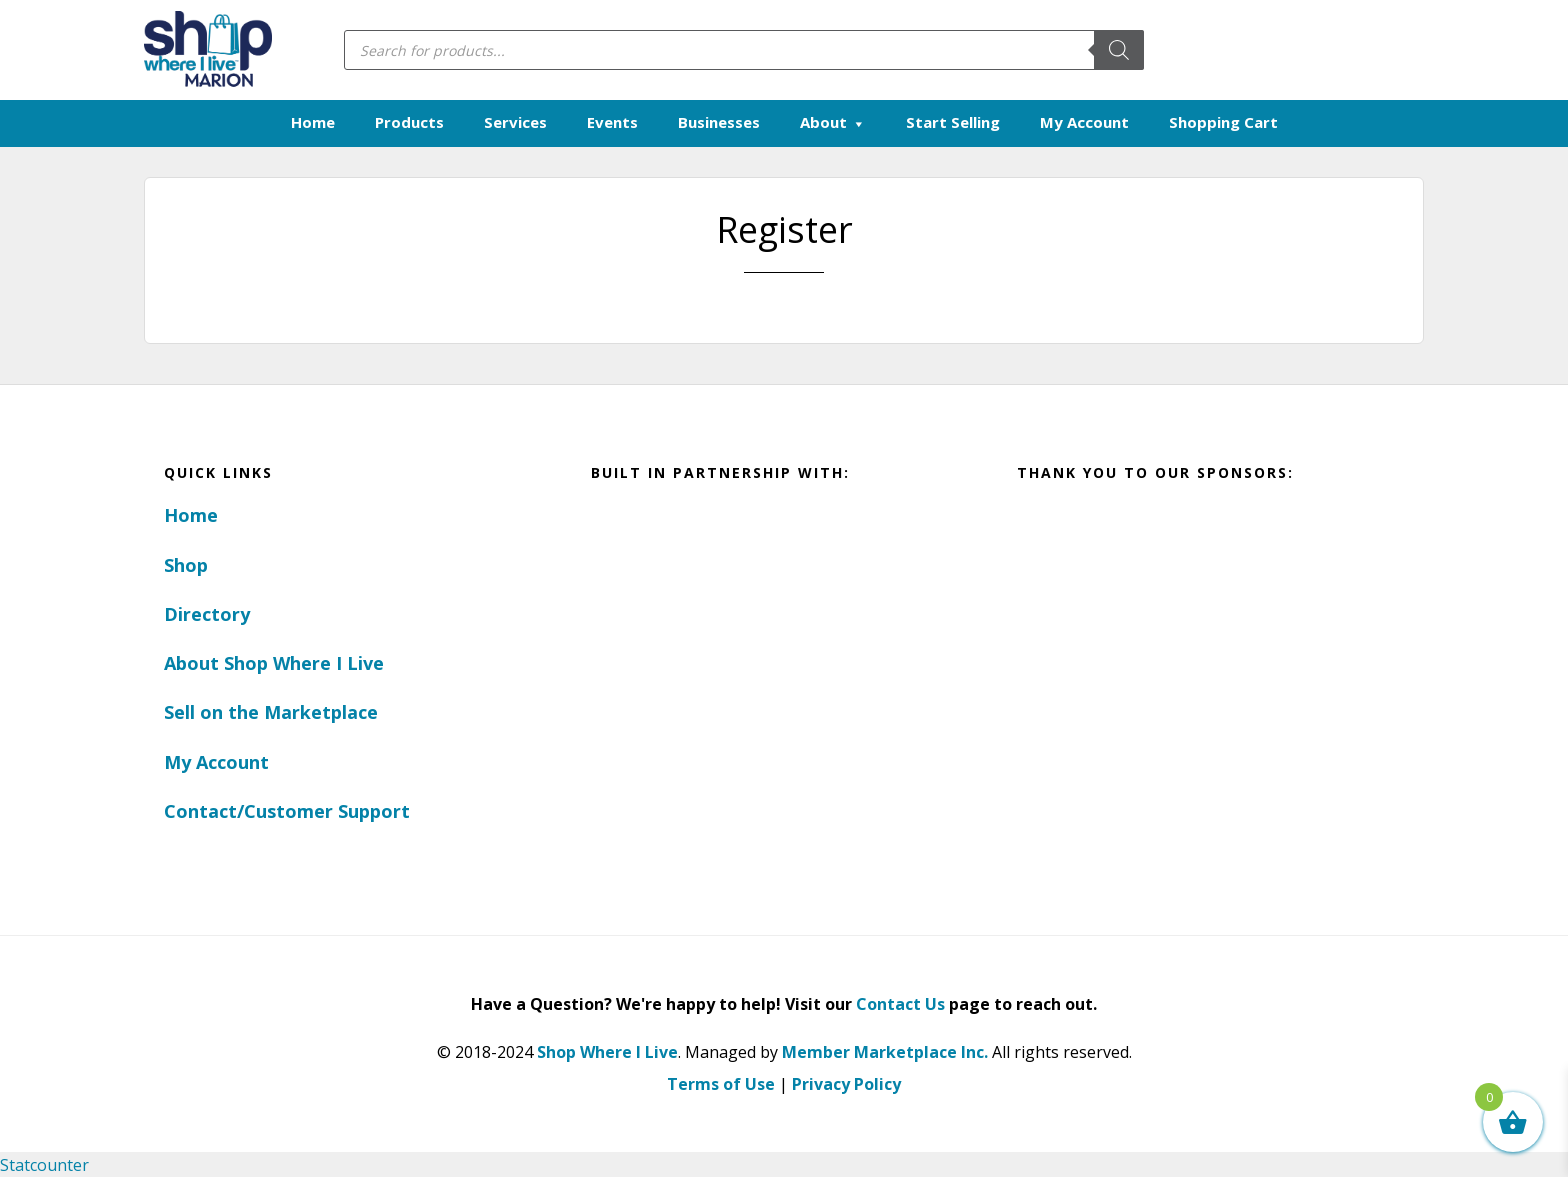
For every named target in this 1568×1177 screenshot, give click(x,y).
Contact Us (900, 1003)
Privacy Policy (846, 1083)
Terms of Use (721, 1083)
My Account (216, 761)
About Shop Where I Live (274, 663)
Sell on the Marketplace (271, 712)
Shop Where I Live (607, 1051)
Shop (186, 564)
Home (191, 515)
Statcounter (44, 1164)
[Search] (1119, 50)
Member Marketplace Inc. (885, 1051)
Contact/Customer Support (287, 810)
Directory (207, 613)
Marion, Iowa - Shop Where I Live (206, 50)
